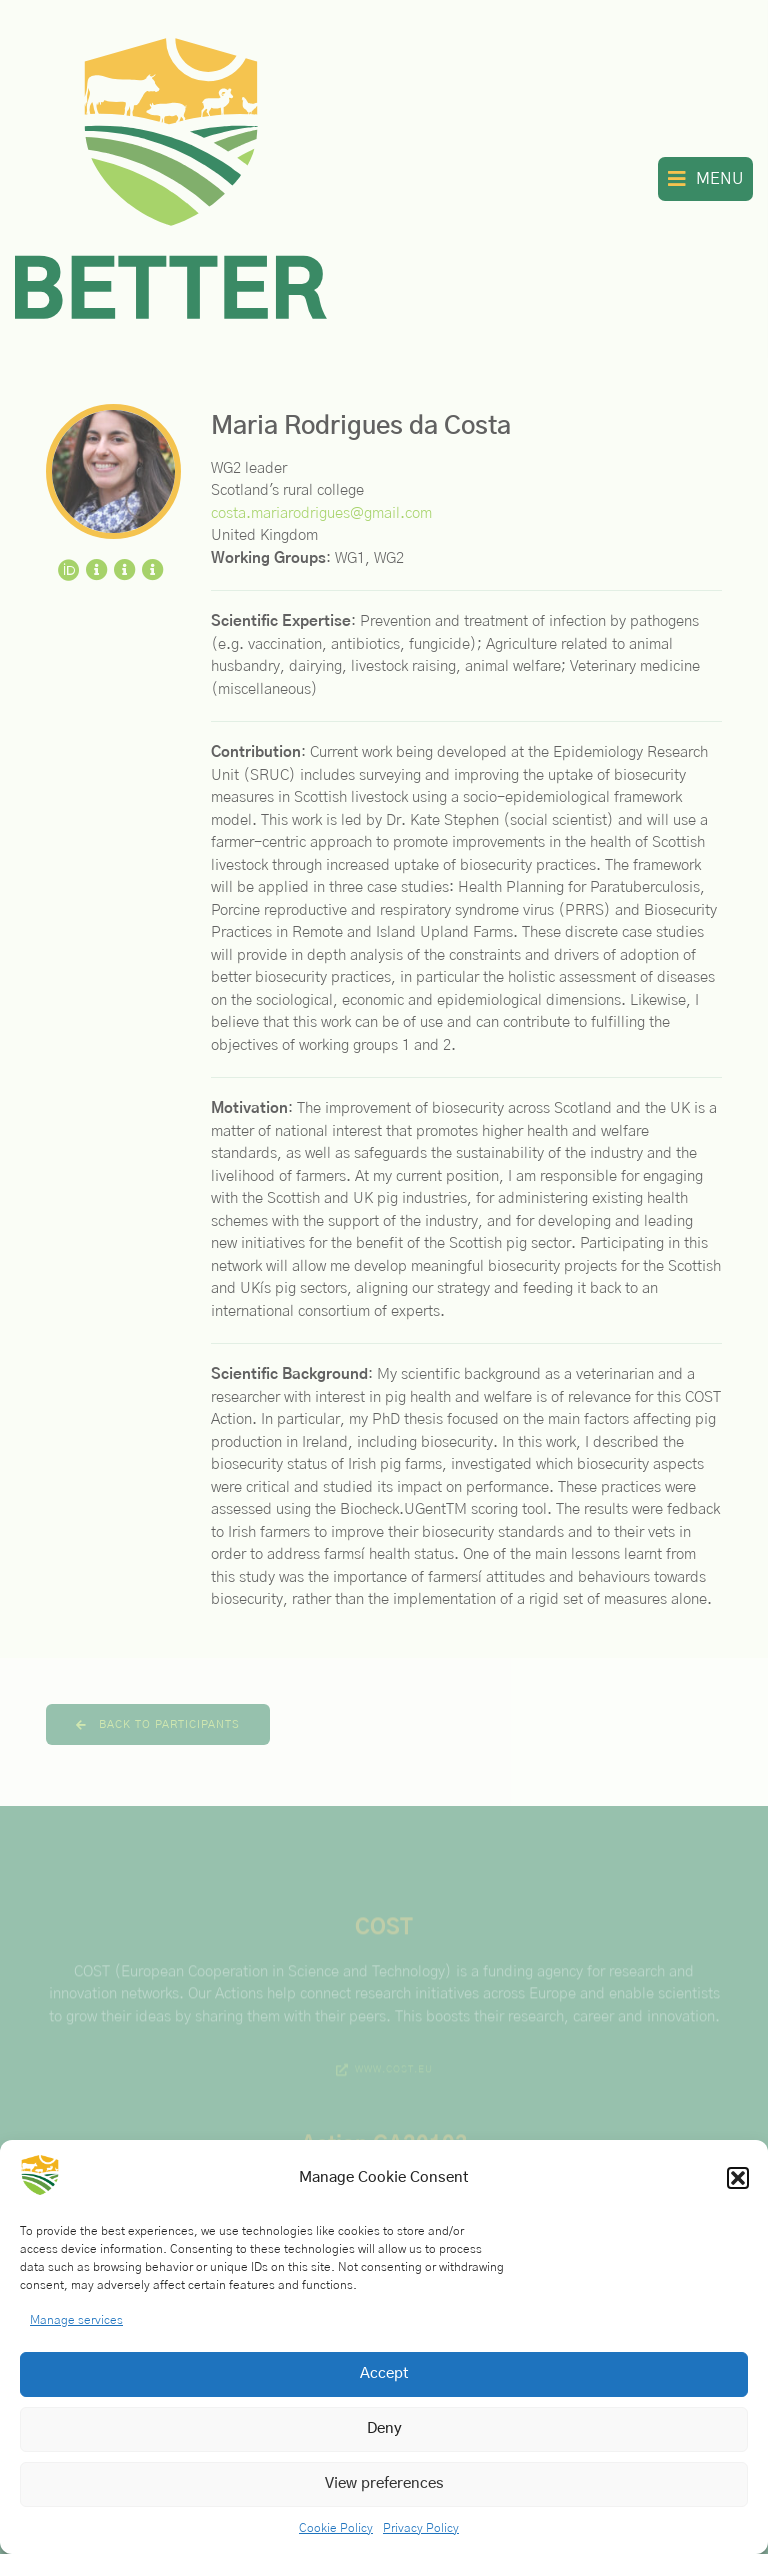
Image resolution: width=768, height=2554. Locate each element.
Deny (384, 2428)
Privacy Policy (421, 2528)
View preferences (384, 2483)
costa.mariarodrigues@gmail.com (321, 513)
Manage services (76, 2320)
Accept (384, 2373)
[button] (738, 2178)
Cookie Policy (336, 2528)
